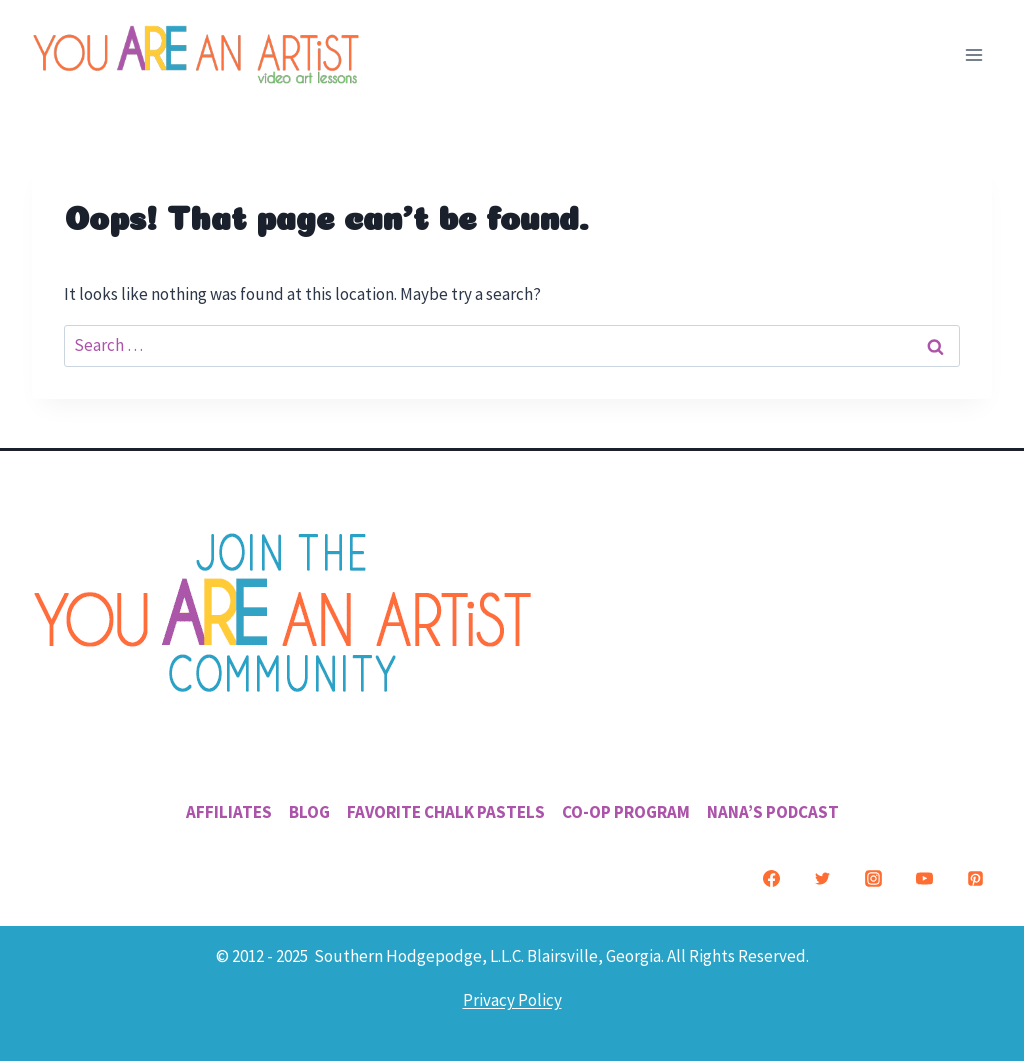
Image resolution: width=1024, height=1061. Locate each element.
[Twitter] (822, 879)
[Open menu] (973, 54)
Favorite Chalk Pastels (446, 812)
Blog (309, 812)
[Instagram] (873, 879)
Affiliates (229, 812)
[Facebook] (771, 879)
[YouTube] (924, 879)
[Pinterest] (975, 879)
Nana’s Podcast (773, 812)
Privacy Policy (512, 1000)
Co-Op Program (626, 812)
